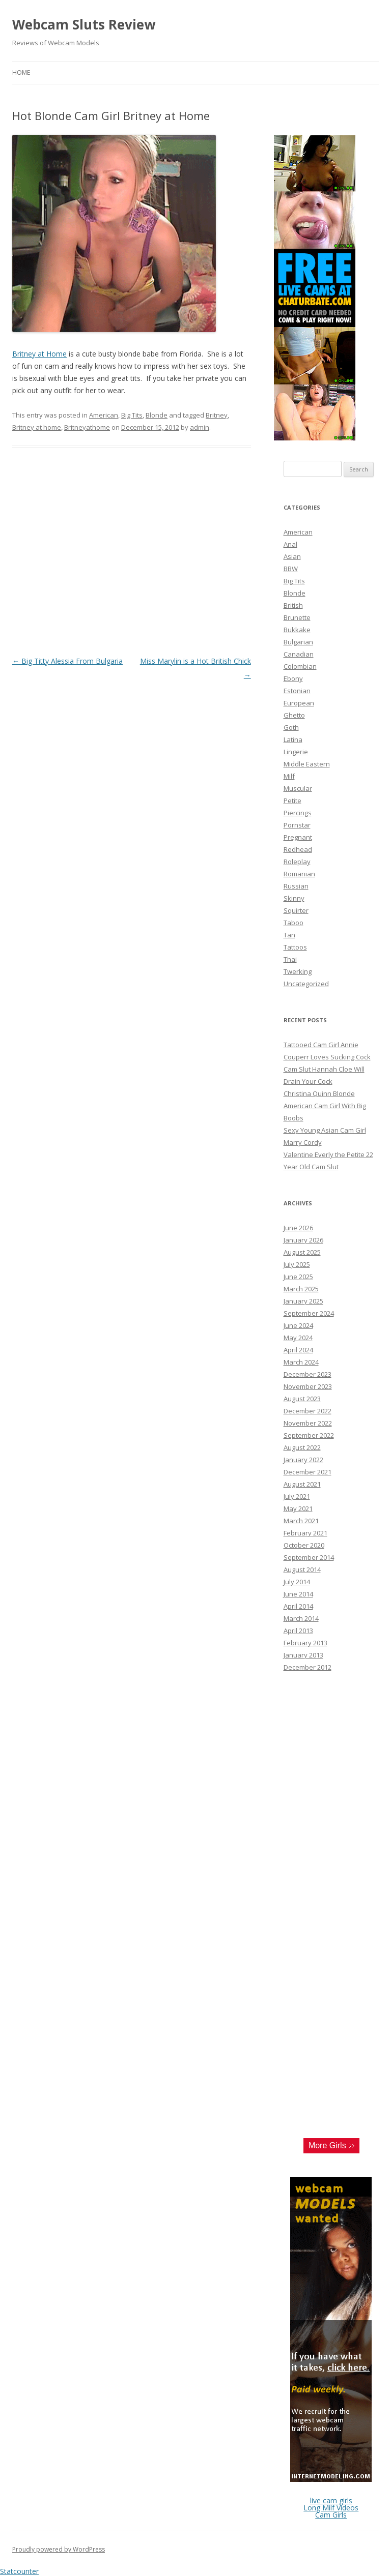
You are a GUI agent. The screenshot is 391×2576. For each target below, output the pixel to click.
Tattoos (295, 947)
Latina (293, 739)
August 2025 (302, 1252)
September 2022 (309, 1435)
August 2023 (302, 1398)
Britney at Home (39, 354)
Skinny (294, 898)
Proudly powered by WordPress (58, 2549)
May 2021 (298, 1508)
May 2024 (298, 1337)
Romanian (299, 873)
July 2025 (297, 1264)
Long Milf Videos (330, 2507)
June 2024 (298, 1325)
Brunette (297, 617)
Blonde (156, 415)
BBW (291, 568)
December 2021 (307, 1471)
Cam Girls (331, 2515)
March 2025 (301, 1288)
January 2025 (303, 1301)
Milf (289, 776)
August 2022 (302, 1447)
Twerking (298, 971)
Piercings (298, 812)
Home (21, 72)
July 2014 (297, 1581)
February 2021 (305, 1532)
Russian (296, 886)
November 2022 (308, 1423)
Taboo (293, 922)
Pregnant (298, 837)
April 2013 (298, 1630)
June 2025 (298, 1276)
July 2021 (297, 1496)
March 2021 (301, 1520)
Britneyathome (87, 427)
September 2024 (309, 1313)
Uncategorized (306, 983)
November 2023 (308, 1386)
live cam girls (331, 2500)
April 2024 (298, 1349)
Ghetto (294, 715)
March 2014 (301, 1618)
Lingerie (296, 751)
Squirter (296, 910)
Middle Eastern (307, 763)
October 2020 (304, 1545)
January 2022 (303, 1459)
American (103, 415)
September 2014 (309, 1557)
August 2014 (302, 1569)
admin (199, 427)
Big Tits (132, 415)
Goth (291, 727)
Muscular (298, 788)
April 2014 (298, 1606)
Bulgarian (298, 641)
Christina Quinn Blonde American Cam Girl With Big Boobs (325, 1105)
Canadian (299, 654)
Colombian (300, 666)
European (299, 702)
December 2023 (307, 1374)
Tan (289, 934)
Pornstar (297, 825)
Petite (292, 800)
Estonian (297, 690)
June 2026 (298, 1227)
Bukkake (297, 629)
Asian (292, 556)
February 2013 (305, 1642)
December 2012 (307, 1667)
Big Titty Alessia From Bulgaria (67, 661)
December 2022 (307, 1410)
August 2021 (302, 1484)
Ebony (293, 678)
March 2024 (301, 1362)
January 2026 (303, 1240)
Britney (217, 415)
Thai (290, 959)
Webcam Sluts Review (83, 24)
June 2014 (298, 1593)
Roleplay (297, 861)
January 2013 (303, 1655)
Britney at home (36, 427)
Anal (290, 544)
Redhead (298, 849)
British (293, 605)
